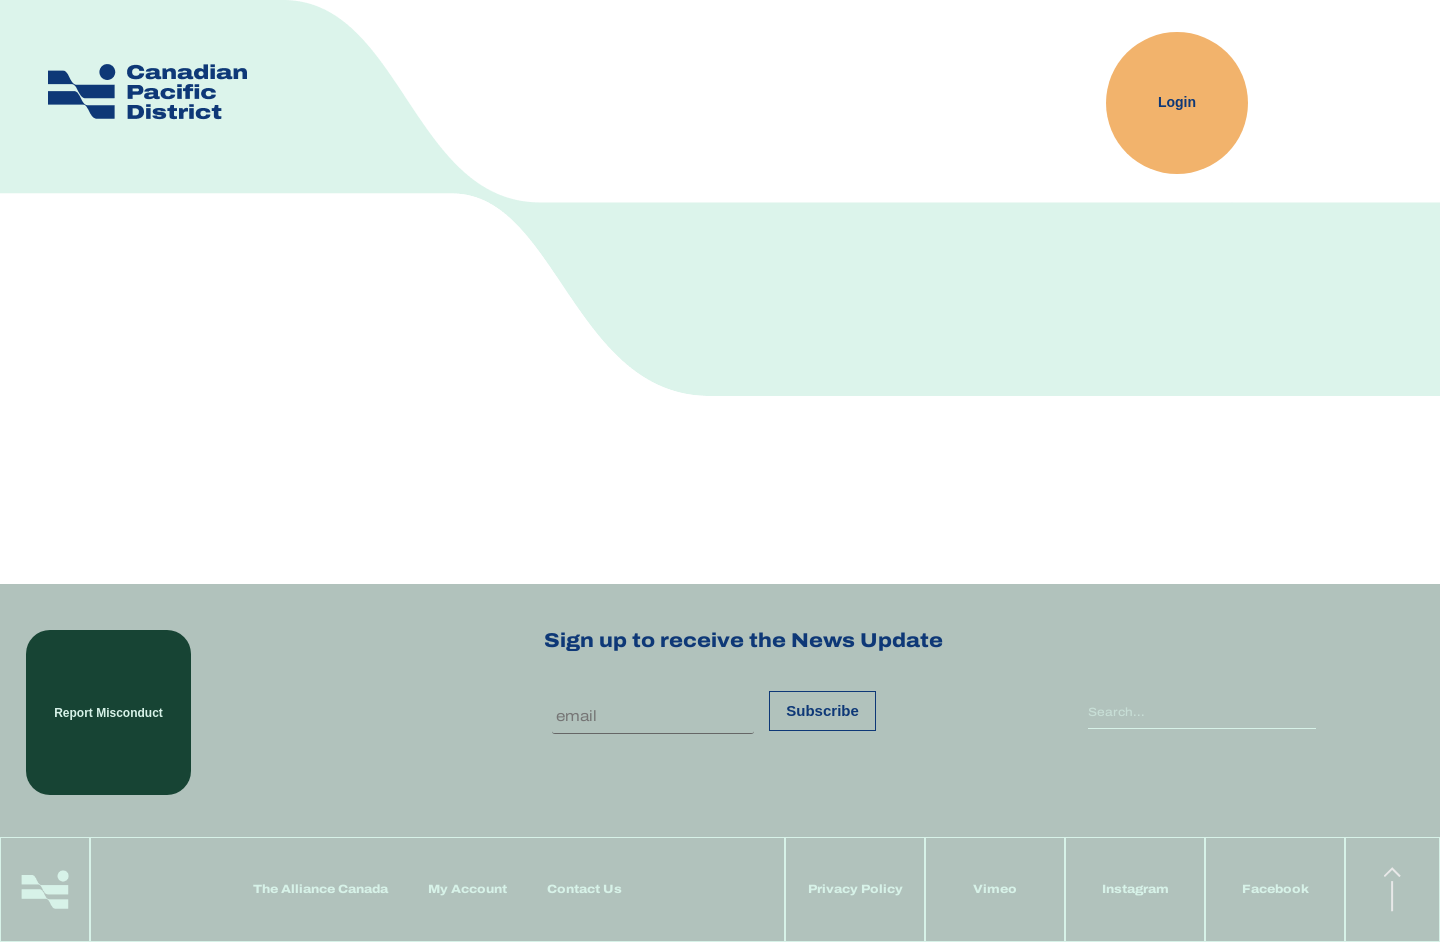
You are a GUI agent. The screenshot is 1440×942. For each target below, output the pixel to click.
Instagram (1135, 889)
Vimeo (995, 889)
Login (1177, 103)
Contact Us (584, 889)
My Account (467, 889)
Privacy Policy (855, 889)
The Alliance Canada (320, 889)
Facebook (1275, 889)
